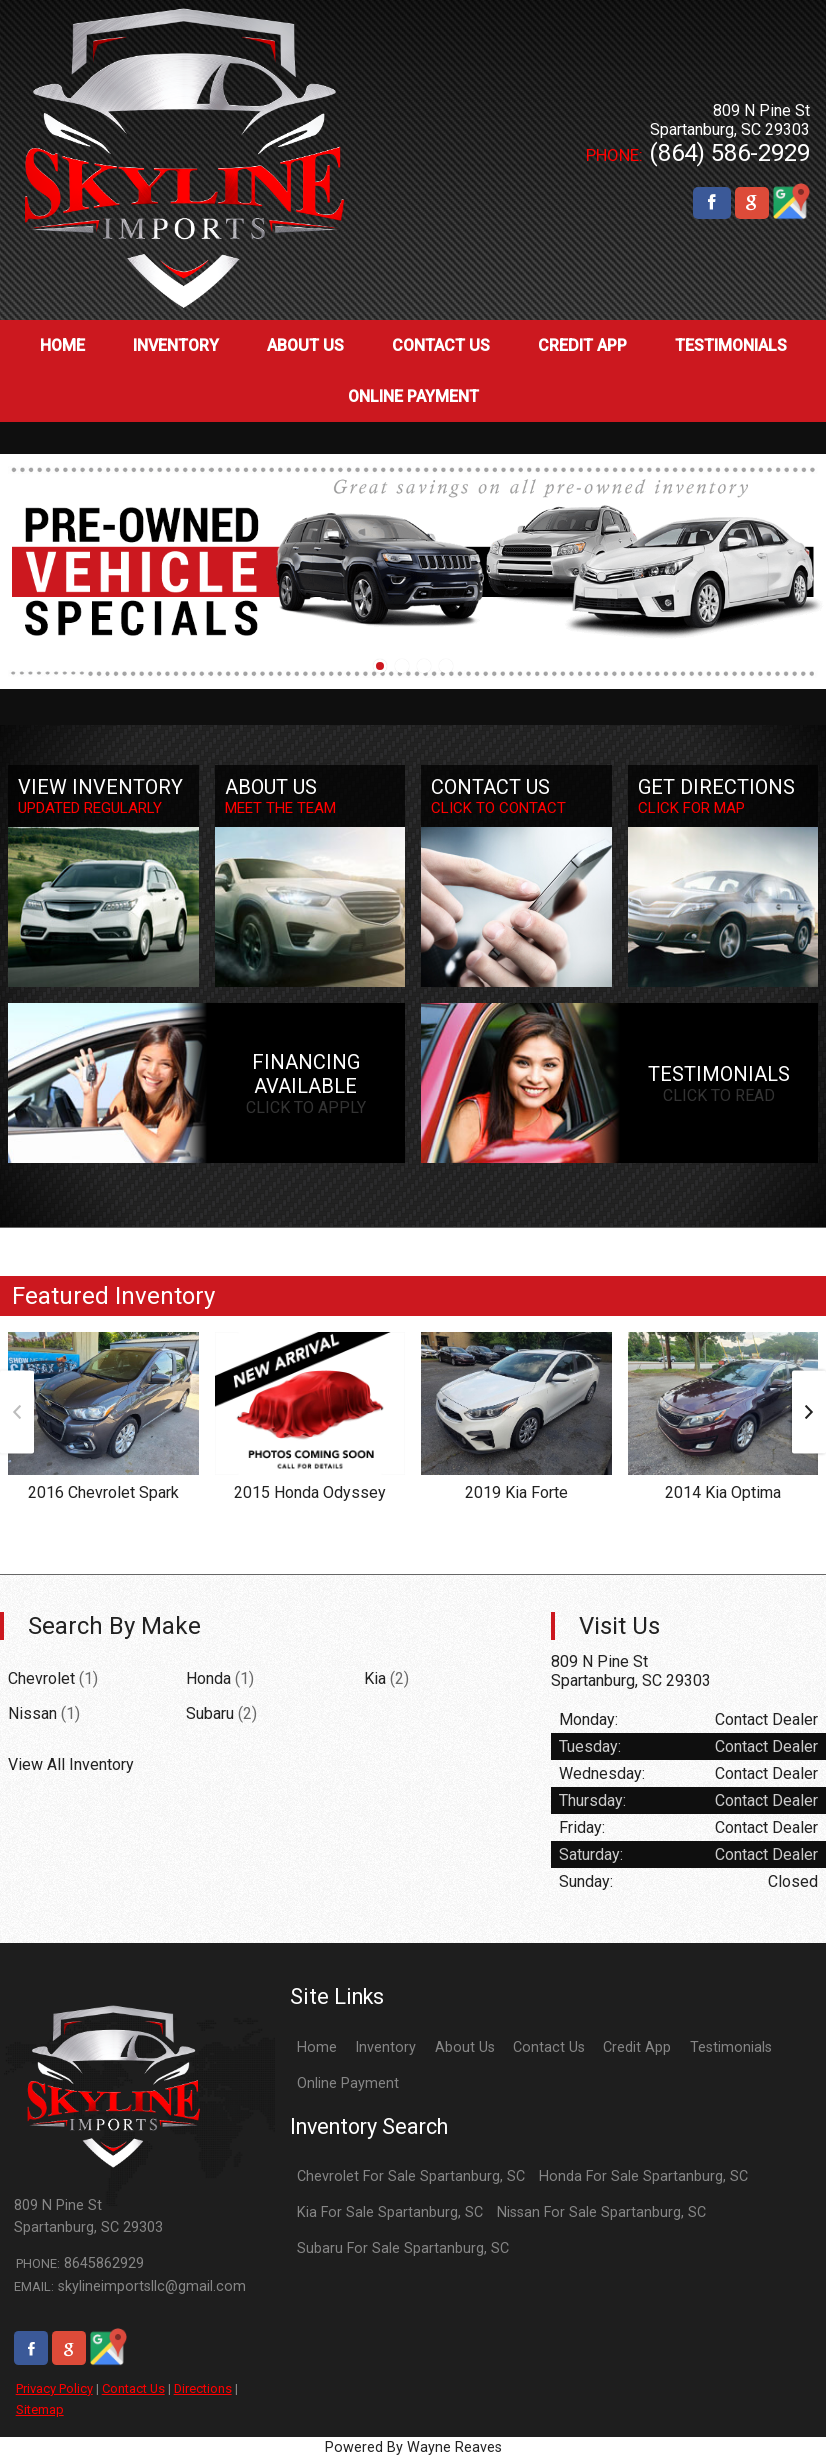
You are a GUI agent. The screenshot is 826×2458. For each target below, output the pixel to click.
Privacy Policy (54, 2388)
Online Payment (348, 2083)
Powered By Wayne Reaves (413, 2447)
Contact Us (133, 2388)
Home (317, 2047)
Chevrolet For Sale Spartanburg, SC (411, 2176)
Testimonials (731, 2047)
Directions (203, 2388)
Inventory (385, 2047)
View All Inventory (71, 1764)
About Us (465, 2047)
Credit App (637, 2047)
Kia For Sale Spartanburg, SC (390, 2212)
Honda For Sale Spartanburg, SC (643, 2176)
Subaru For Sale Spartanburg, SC (403, 2248)
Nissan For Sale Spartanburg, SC (601, 2212)
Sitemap (40, 2409)
